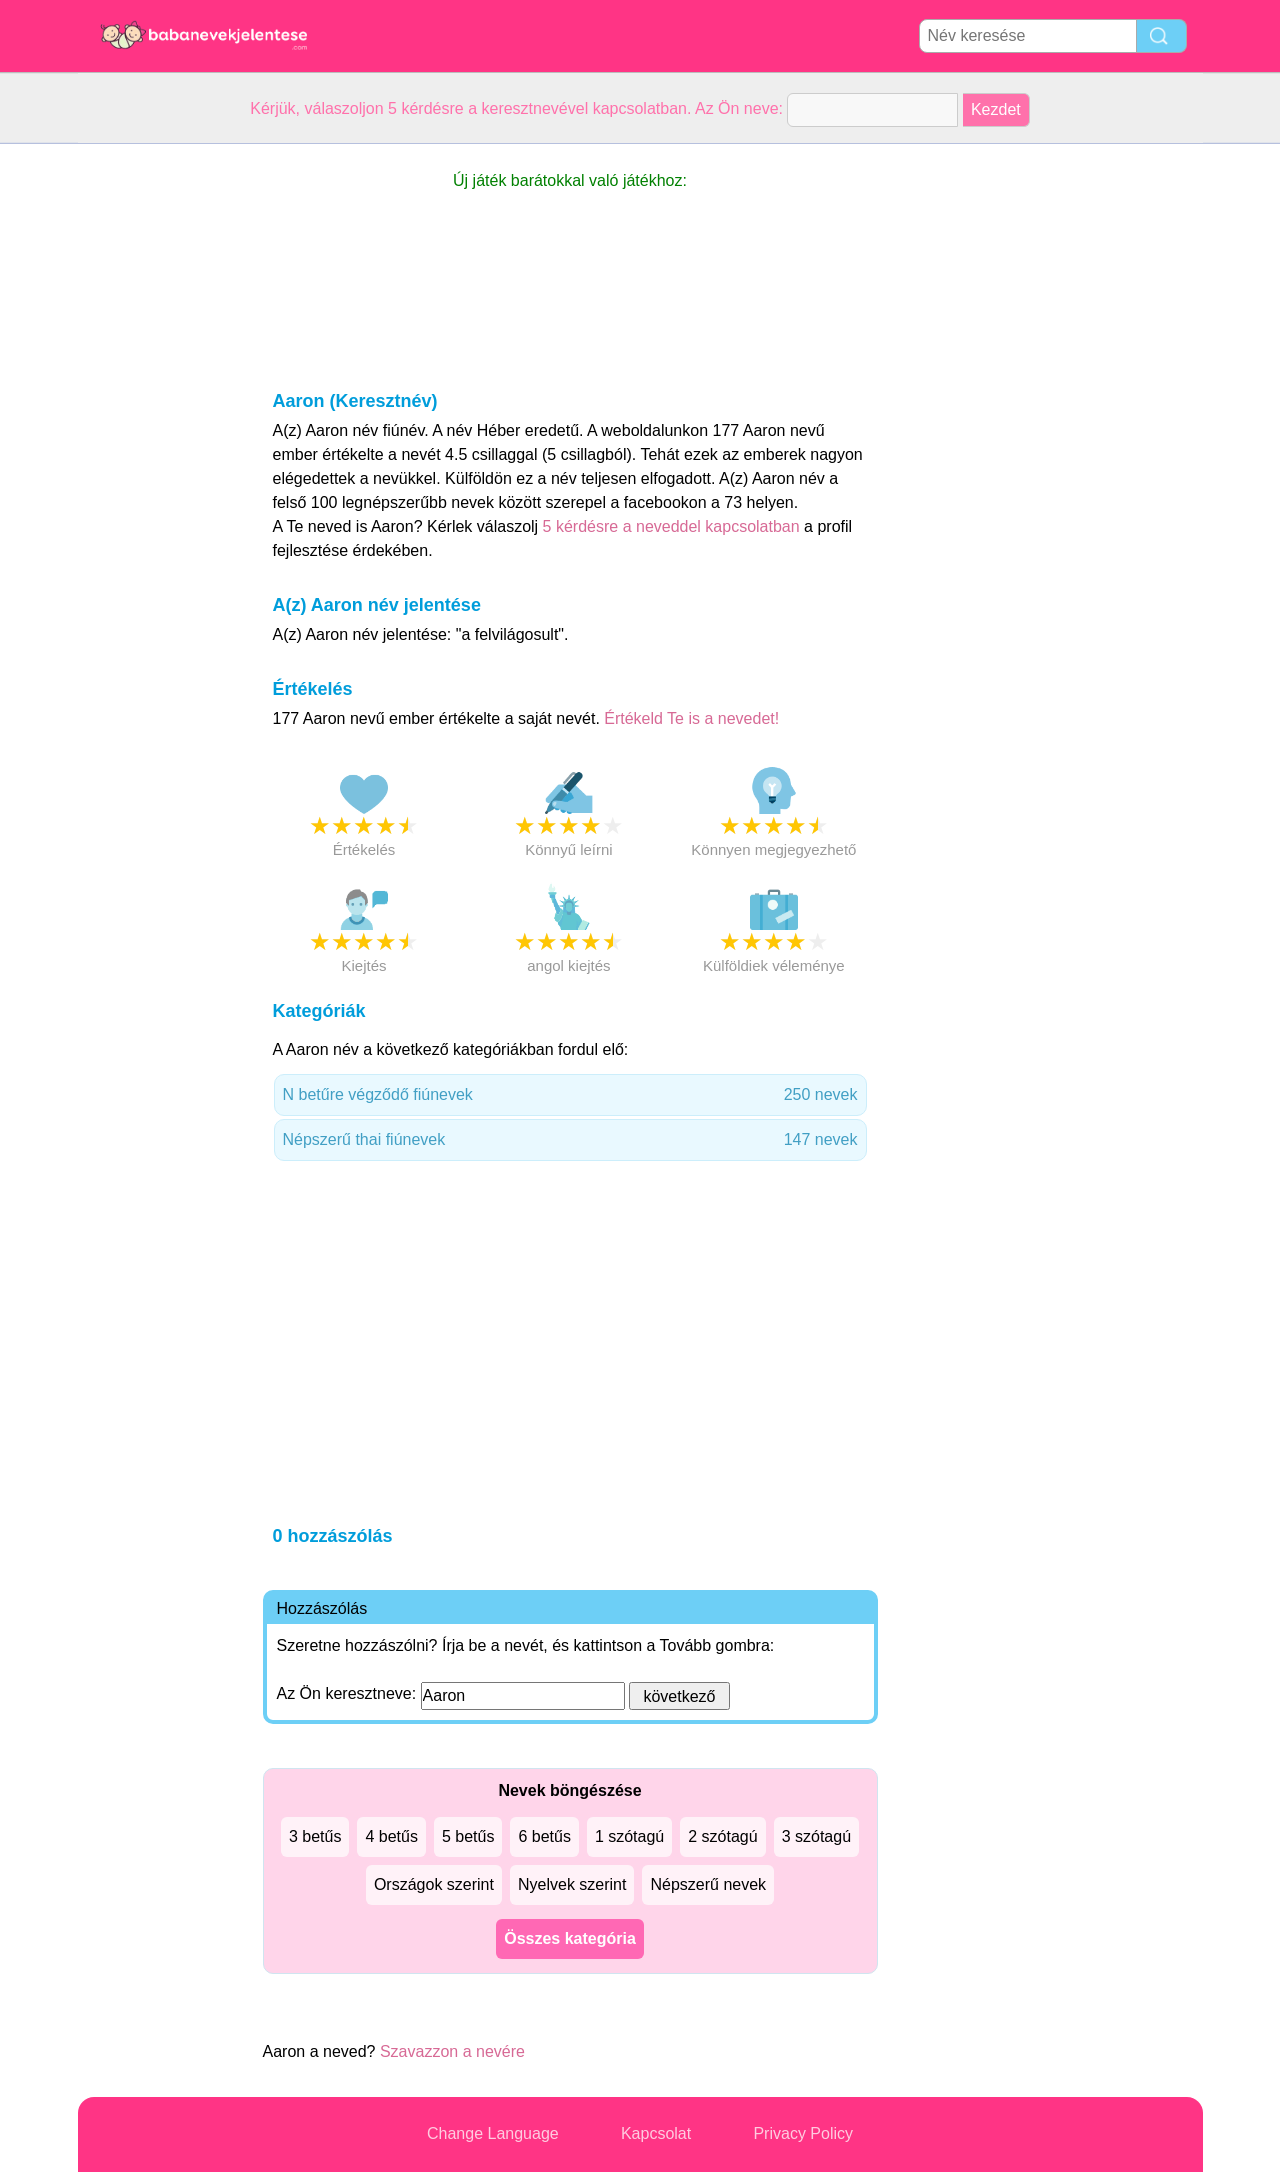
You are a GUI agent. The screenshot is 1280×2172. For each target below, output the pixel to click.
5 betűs (468, 1836)
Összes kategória (570, 1938)
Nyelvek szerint (572, 1884)
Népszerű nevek (708, 1884)
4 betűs (391, 1836)
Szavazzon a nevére (452, 2051)
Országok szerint (434, 1884)
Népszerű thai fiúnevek (570, 1140)
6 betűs (544, 1836)
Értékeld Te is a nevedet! (691, 718)
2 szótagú (722, 1836)
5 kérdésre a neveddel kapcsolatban (674, 526)
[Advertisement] (158, 444)
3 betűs (315, 1836)
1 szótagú (629, 1836)
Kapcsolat (656, 2133)
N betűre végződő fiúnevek (570, 1095)
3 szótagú (816, 1836)
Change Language (493, 2133)
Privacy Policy (803, 2133)
